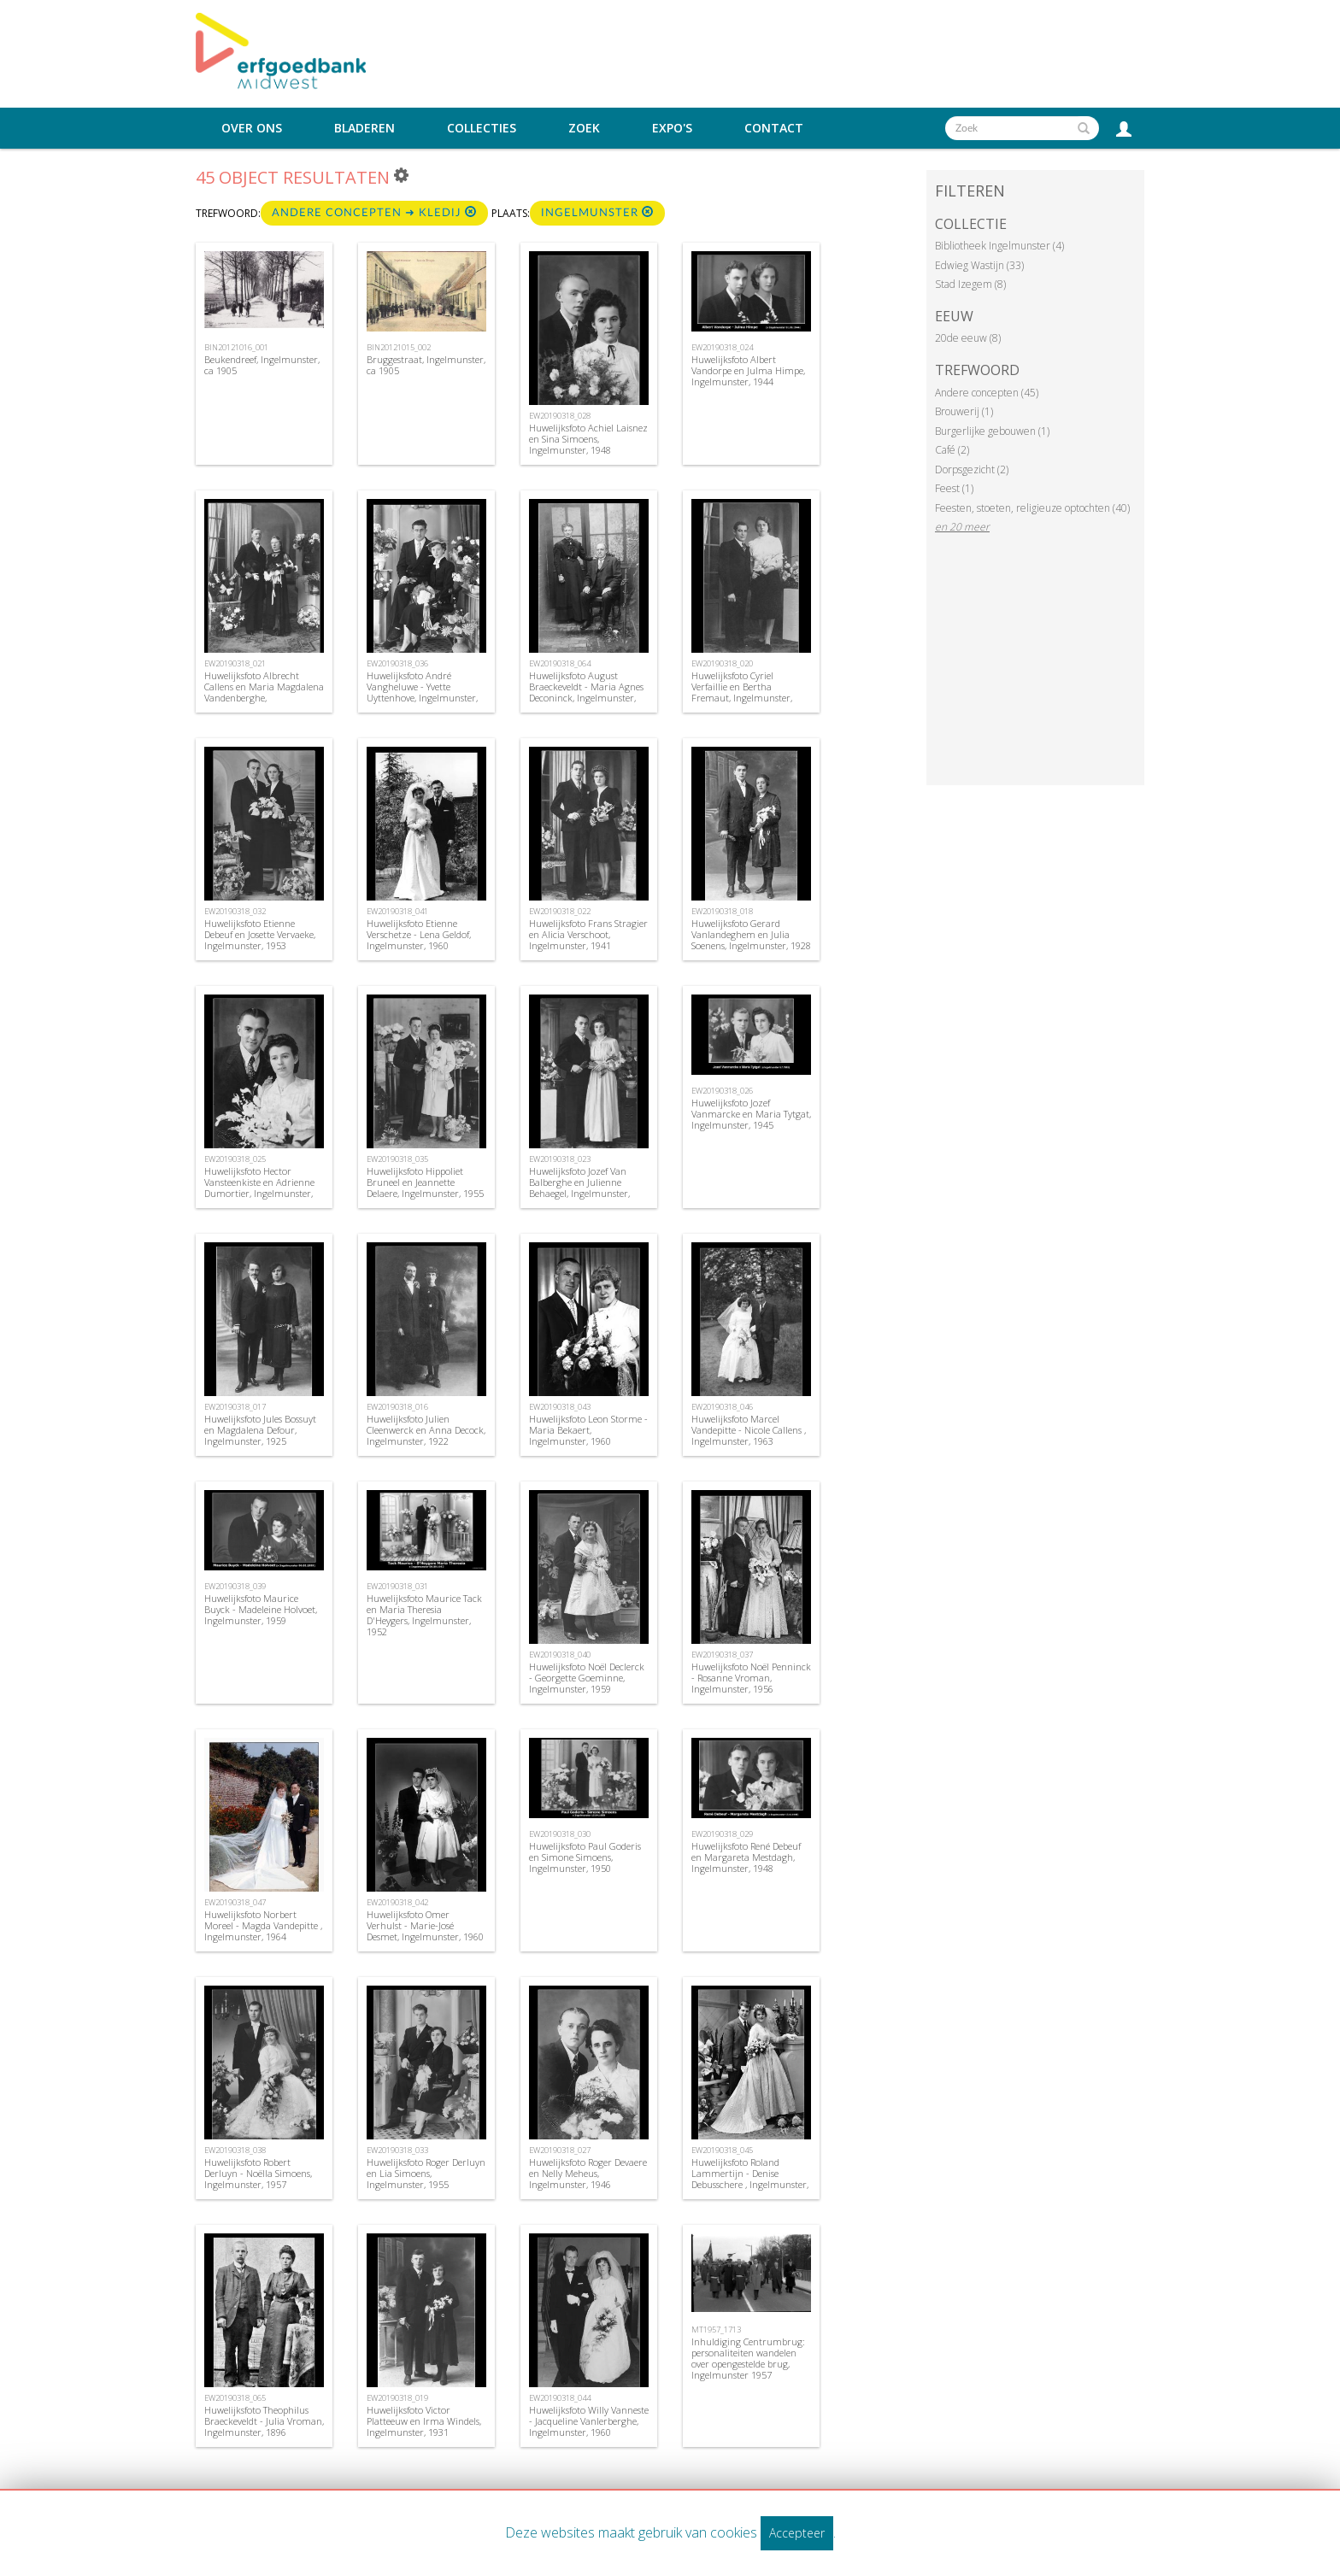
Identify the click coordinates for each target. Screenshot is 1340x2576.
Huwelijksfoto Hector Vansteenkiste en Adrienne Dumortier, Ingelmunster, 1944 (259, 1188)
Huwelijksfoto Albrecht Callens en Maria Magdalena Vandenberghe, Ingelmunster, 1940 (264, 692)
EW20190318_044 (560, 2397)
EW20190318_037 (722, 1654)
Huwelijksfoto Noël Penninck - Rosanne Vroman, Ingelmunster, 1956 (751, 1677)
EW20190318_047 (235, 1902)
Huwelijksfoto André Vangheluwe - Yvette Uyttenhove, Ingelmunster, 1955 (422, 692)
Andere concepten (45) (986, 392)
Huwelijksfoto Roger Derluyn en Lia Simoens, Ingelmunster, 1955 (426, 2173)
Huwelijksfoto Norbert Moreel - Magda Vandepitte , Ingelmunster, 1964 (263, 1925)
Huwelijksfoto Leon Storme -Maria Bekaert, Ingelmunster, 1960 (588, 1429)
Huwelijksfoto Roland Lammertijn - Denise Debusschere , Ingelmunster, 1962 (749, 2179)
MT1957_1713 (716, 2329)
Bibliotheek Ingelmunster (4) (999, 245)
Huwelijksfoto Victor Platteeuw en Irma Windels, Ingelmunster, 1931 (424, 2420)
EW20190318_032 (235, 911)
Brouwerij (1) (964, 411)
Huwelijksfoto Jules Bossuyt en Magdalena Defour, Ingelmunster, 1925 (260, 1429)
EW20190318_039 (235, 1586)
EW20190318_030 (560, 1834)
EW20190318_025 (235, 1159)
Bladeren (364, 128)
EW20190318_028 (560, 415)
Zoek (584, 128)
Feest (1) (954, 488)
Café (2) (952, 450)
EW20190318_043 (560, 1406)
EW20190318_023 (560, 1159)
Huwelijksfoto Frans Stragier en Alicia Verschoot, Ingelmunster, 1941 (588, 934)
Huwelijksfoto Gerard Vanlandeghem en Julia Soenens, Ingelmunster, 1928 (751, 934)
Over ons (251, 128)
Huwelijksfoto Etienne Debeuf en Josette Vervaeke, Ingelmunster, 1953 (259, 934)
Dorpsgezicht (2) (971, 469)
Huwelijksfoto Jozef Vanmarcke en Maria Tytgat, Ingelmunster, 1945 (751, 1113)
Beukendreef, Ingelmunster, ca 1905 (262, 365)
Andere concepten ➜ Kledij (374, 212)
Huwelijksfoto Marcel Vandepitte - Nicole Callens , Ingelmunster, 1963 (748, 1429)
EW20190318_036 (397, 663)
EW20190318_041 (397, 911)
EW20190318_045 (722, 2150)
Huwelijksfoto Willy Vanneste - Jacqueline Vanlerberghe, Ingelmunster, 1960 (589, 2420)
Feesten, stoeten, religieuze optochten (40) (1032, 508)
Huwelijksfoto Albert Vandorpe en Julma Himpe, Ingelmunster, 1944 (748, 370)
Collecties (481, 128)
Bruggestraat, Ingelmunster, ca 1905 (426, 365)
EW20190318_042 (397, 1902)
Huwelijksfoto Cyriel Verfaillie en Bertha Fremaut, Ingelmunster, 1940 (741, 692)
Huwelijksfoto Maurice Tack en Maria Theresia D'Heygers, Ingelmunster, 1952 (424, 1615)
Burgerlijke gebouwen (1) (992, 431)
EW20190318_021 (235, 663)
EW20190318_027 (560, 2150)
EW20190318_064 (560, 663)
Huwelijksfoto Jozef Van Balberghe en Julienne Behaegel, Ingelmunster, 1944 (579, 1188)
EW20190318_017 (235, 1406)
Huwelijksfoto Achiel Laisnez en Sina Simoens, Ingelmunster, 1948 (588, 438)
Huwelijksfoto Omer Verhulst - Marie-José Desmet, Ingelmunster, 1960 (425, 1925)
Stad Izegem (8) (970, 284)
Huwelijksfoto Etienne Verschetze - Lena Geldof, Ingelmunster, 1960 (419, 934)
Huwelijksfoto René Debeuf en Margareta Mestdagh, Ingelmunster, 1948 (746, 1857)
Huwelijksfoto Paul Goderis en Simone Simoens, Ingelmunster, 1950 (585, 1857)
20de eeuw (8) (968, 338)
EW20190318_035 (397, 1159)
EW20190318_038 (235, 2150)
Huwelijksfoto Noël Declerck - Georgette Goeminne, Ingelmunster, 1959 (586, 1677)
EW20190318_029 (722, 1834)
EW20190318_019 (397, 2397)
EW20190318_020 (722, 663)
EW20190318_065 (235, 2397)
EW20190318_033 (397, 2150)
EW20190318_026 (722, 1090)
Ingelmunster (597, 212)
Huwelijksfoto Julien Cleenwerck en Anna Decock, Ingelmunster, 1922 (426, 1429)
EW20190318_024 (722, 347)
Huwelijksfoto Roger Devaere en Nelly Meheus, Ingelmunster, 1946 (588, 2173)
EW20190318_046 (722, 1406)
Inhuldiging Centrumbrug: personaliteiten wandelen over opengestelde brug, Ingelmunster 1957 (748, 2358)
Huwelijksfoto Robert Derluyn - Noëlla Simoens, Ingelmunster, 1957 (258, 2173)
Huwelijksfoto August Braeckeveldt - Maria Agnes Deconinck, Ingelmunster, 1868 (586, 692)
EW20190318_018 (722, 911)
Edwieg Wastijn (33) (979, 265)
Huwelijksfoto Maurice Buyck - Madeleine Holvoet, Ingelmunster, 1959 (260, 1609)
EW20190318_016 (397, 1406)
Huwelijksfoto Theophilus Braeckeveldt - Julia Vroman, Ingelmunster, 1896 (264, 2420)
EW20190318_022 (560, 911)
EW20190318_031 (397, 1586)
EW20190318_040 (560, 1654)
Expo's (672, 128)
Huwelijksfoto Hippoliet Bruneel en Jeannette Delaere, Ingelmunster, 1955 (425, 1182)
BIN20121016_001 (236, 347)
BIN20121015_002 (399, 347)
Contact (773, 128)
